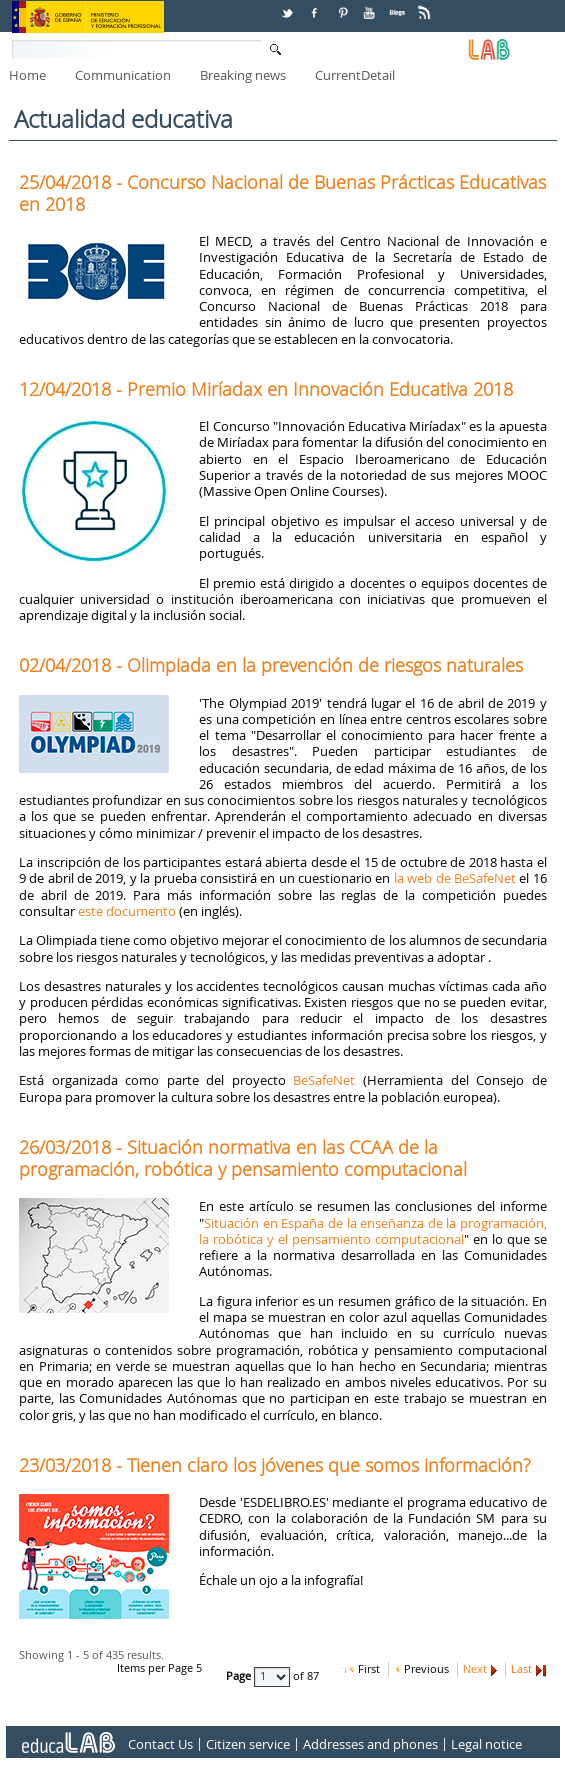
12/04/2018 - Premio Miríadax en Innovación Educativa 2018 (266, 389)
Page (240, 1676)
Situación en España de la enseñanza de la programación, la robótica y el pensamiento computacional (372, 1231)
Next (475, 1669)
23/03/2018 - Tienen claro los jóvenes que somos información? (275, 1465)
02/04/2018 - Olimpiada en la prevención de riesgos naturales (271, 665)
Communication (123, 75)
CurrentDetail (355, 75)
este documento (127, 911)
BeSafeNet (324, 1080)
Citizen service (248, 1744)
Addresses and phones (370, 1744)
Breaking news (243, 75)
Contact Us (160, 1744)
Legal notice (486, 1744)
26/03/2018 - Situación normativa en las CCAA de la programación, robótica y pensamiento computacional (243, 1158)
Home (27, 75)
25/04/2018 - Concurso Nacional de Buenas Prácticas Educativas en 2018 (282, 193)
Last (521, 1669)
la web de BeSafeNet (455, 878)
